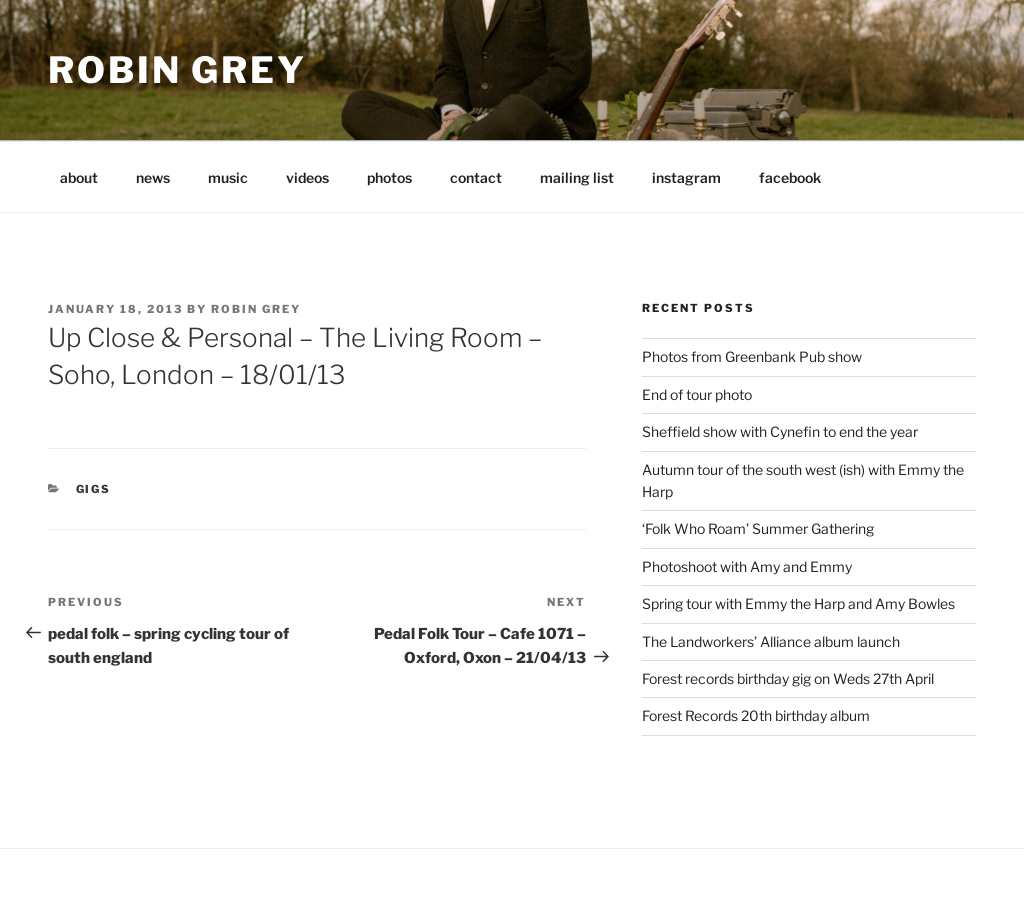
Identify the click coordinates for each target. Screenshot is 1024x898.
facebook (790, 177)
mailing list (577, 177)
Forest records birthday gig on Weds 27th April (788, 678)
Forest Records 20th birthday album (756, 715)
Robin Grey (177, 70)
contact (476, 177)
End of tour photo (697, 394)
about (79, 177)
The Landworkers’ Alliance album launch (771, 641)
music (228, 177)
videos (307, 177)
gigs (94, 489)
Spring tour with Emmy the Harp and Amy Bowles (798, 603)
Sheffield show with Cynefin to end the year (780, 431)
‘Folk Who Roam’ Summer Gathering (758, 528)
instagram (686, 177)
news (153, 177)
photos (389, 177)
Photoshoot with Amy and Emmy (747, 566)
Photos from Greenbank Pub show (752, 356)
